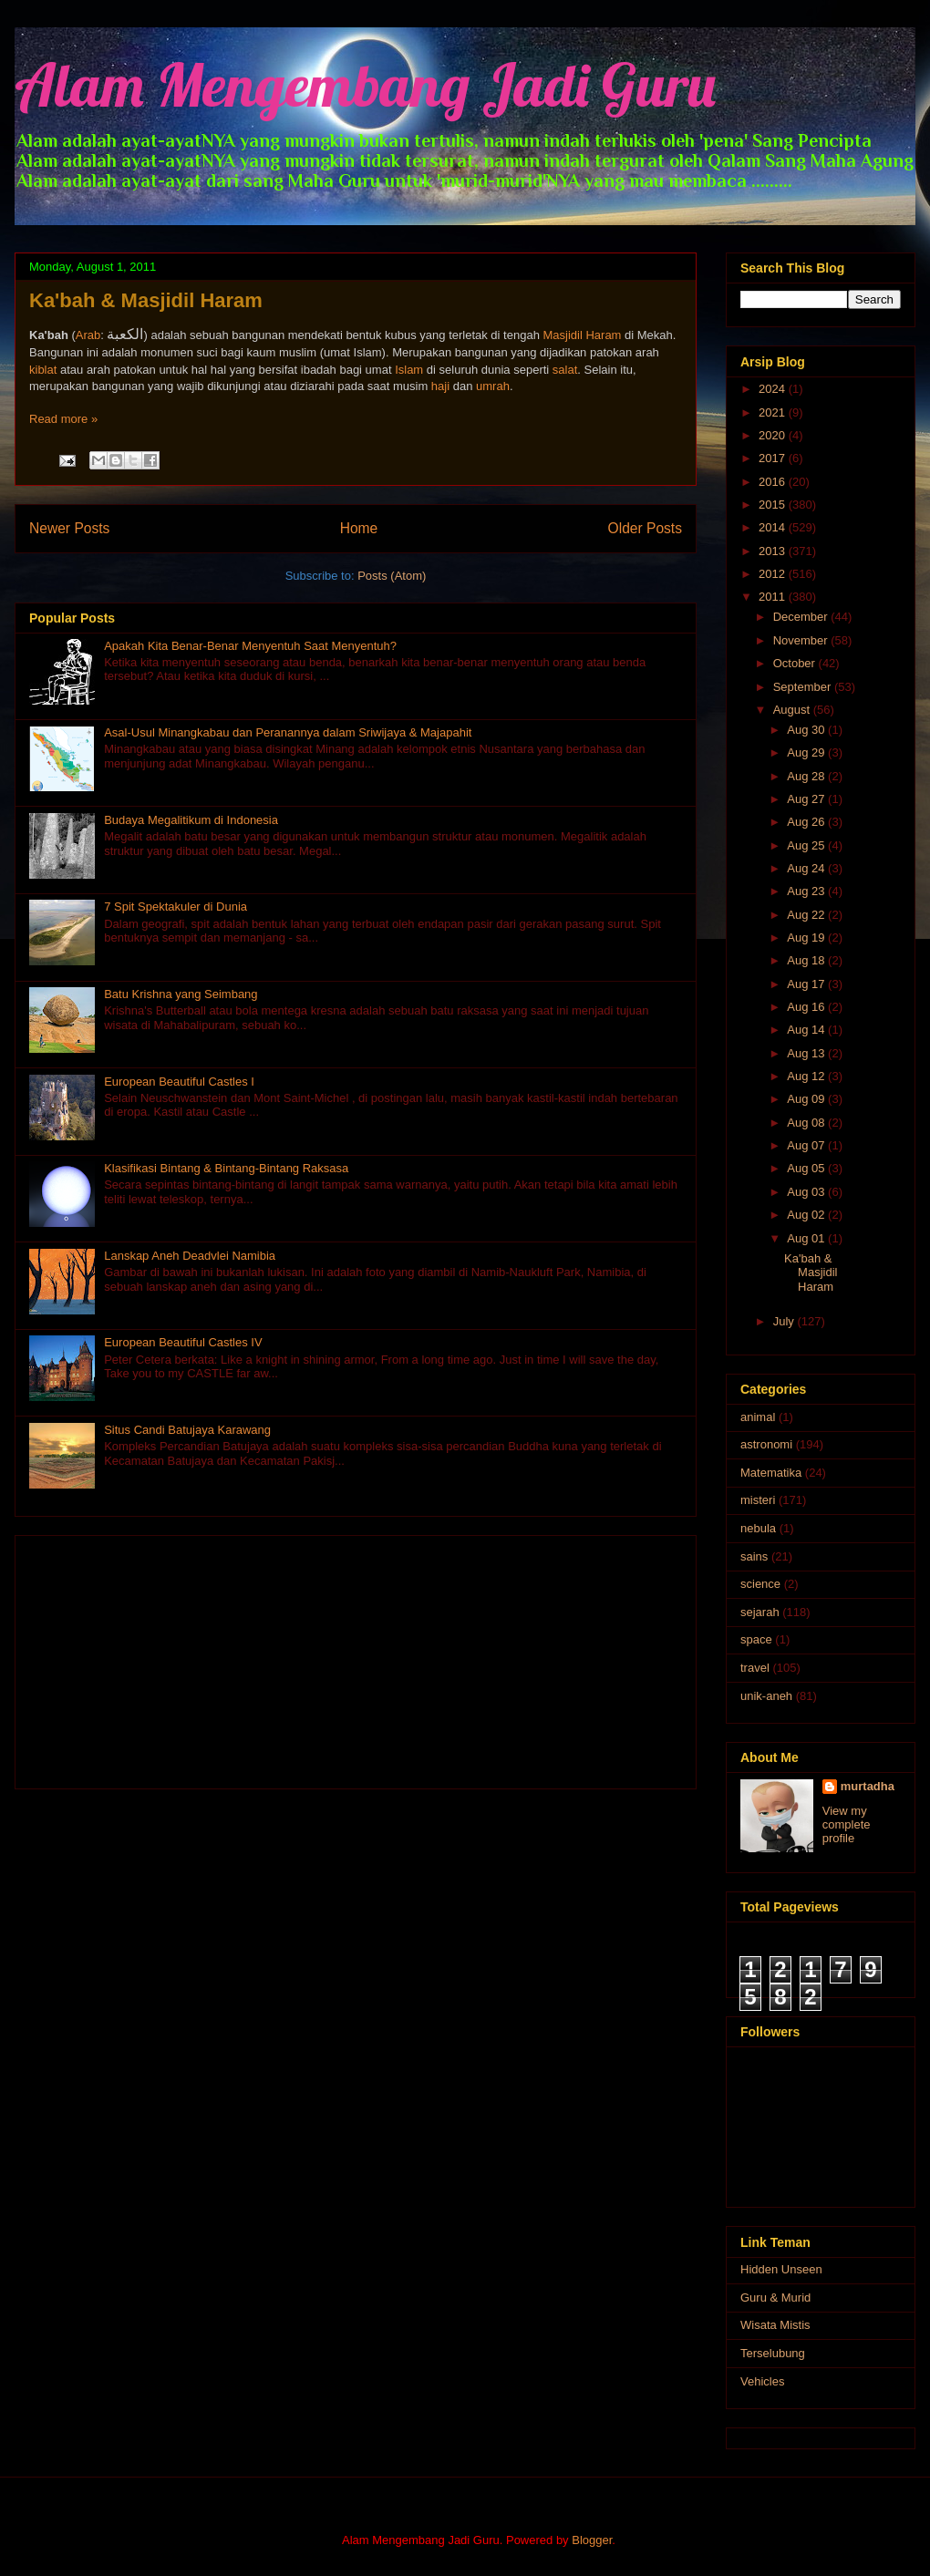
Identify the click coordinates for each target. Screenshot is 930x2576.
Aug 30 (807, 730)
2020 (774, 435)
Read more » (63, 419)
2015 (774, 504)
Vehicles (762, 2381)
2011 (774, 596)
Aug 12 (807, 1076)
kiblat (43, 369)
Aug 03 (807, 1192)
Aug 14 (807, 1029)
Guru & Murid (775, 2297)
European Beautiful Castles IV (183, 1342)
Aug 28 (807, 776)
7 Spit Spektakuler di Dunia (175, 906)
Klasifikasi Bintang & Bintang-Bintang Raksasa (226, 1168)
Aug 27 (807, 799)
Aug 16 (807, 1007)
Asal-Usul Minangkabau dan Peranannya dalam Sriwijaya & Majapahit (287, 732)
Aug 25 (807, 845)
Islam (409, 369)
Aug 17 (807, 984)
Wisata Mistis (775, 2325)
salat (565, 369)
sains (754, 1556)
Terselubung (772, 2353)
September (803, 687)
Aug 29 (807, 752)
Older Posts (645, 528)
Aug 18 (807, 960)
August (793, 709)
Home (359, 528)
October (796, 663)
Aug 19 (807, 937)
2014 (774, 527)
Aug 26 (807, 822)
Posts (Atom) (391, 575)
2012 (774, 574)
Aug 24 (807, 868)
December (802, 616)
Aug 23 (807, 891)
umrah (493, 386)
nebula (758, 1528)
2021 (774, 412)
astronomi (766, 1444)
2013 (774, 551)
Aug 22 (807, 915)
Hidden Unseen (781, 2269)
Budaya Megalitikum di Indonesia (191, 820)
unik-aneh (766, 1696)
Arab (88, 335)
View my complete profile (846, 1824)
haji (440, 386)
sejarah (760, 1612)
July (785, 1321)
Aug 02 (807, 1214)
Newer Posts (69, 528)
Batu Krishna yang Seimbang (180, 994)
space (756, 1639)
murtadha (867, 1786)
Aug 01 (807, 1238)
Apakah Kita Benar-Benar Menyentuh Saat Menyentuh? (250, 646)
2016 (774, 482)
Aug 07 (807, 1145)
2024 (774, 389)
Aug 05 (807, 1168)
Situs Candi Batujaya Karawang (187, 1430)
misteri (757, 1500)
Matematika (770, 1472)
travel (755, 1667)
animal (757, 1417)
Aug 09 (807, 1099)
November (802, 640)
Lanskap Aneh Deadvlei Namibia (189, 1255)
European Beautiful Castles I (179, 1081)
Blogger (592, 2540)
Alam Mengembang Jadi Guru (365, 84)
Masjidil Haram (581, 335)
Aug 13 (807, 1053)
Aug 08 (807, 1122)
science (760, 1584)
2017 (774, 458)
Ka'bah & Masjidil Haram (146, 300)
